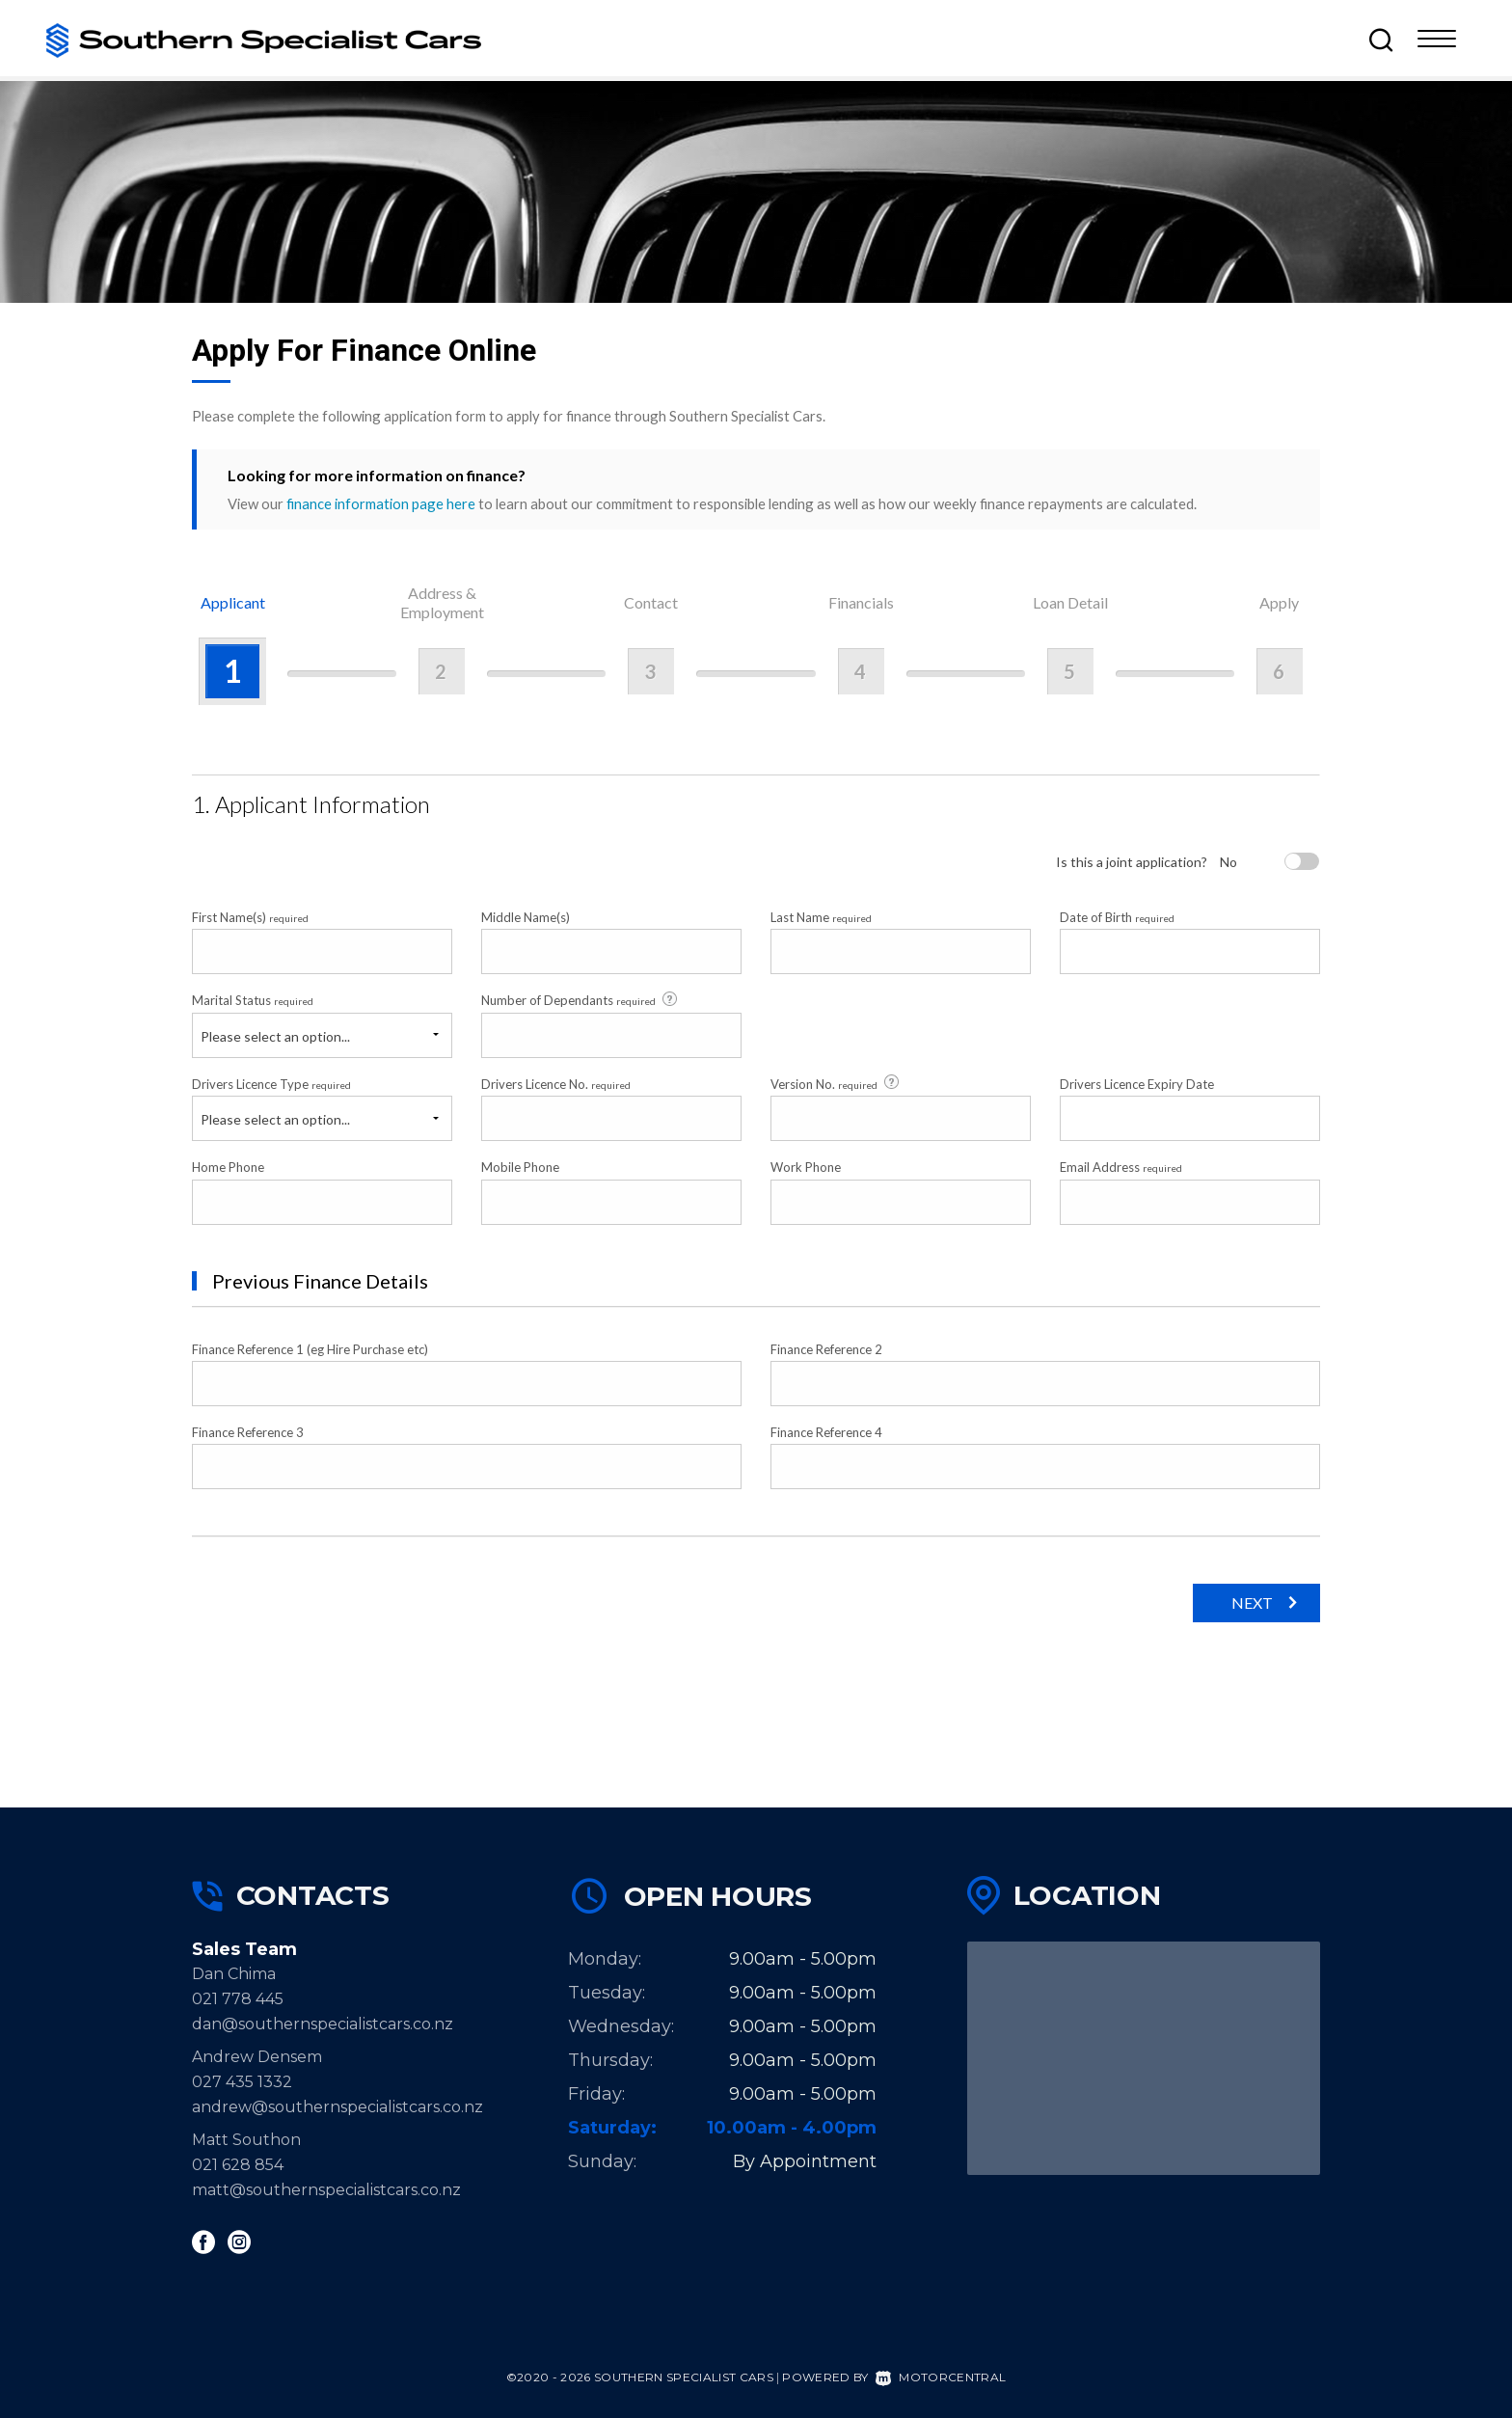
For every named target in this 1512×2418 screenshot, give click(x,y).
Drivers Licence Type (271, 1084)
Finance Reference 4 (826, 1432)
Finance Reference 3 (248, 1432)
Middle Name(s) (525, 917)
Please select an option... (275, 1036)
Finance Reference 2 (826, 1349)
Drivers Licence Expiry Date (1137, 1084)
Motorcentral (941, 2377)
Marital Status (252, 1000)
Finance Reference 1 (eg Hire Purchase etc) (310, 1349)
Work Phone (805, 1167)
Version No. (836, 1083)
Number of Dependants (580, 1000)
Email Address (1121, 1167)
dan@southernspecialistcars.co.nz (322, 2024)
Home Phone (228, 1167)
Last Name (821, 917)
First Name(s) (250, 917)
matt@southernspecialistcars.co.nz (326, 2190)
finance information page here (380, 503)
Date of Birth (1117, 917)
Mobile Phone (520, 1167)
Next (1252, 1602)
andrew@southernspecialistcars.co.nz (337, 2107)
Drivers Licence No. (556, 1084)
